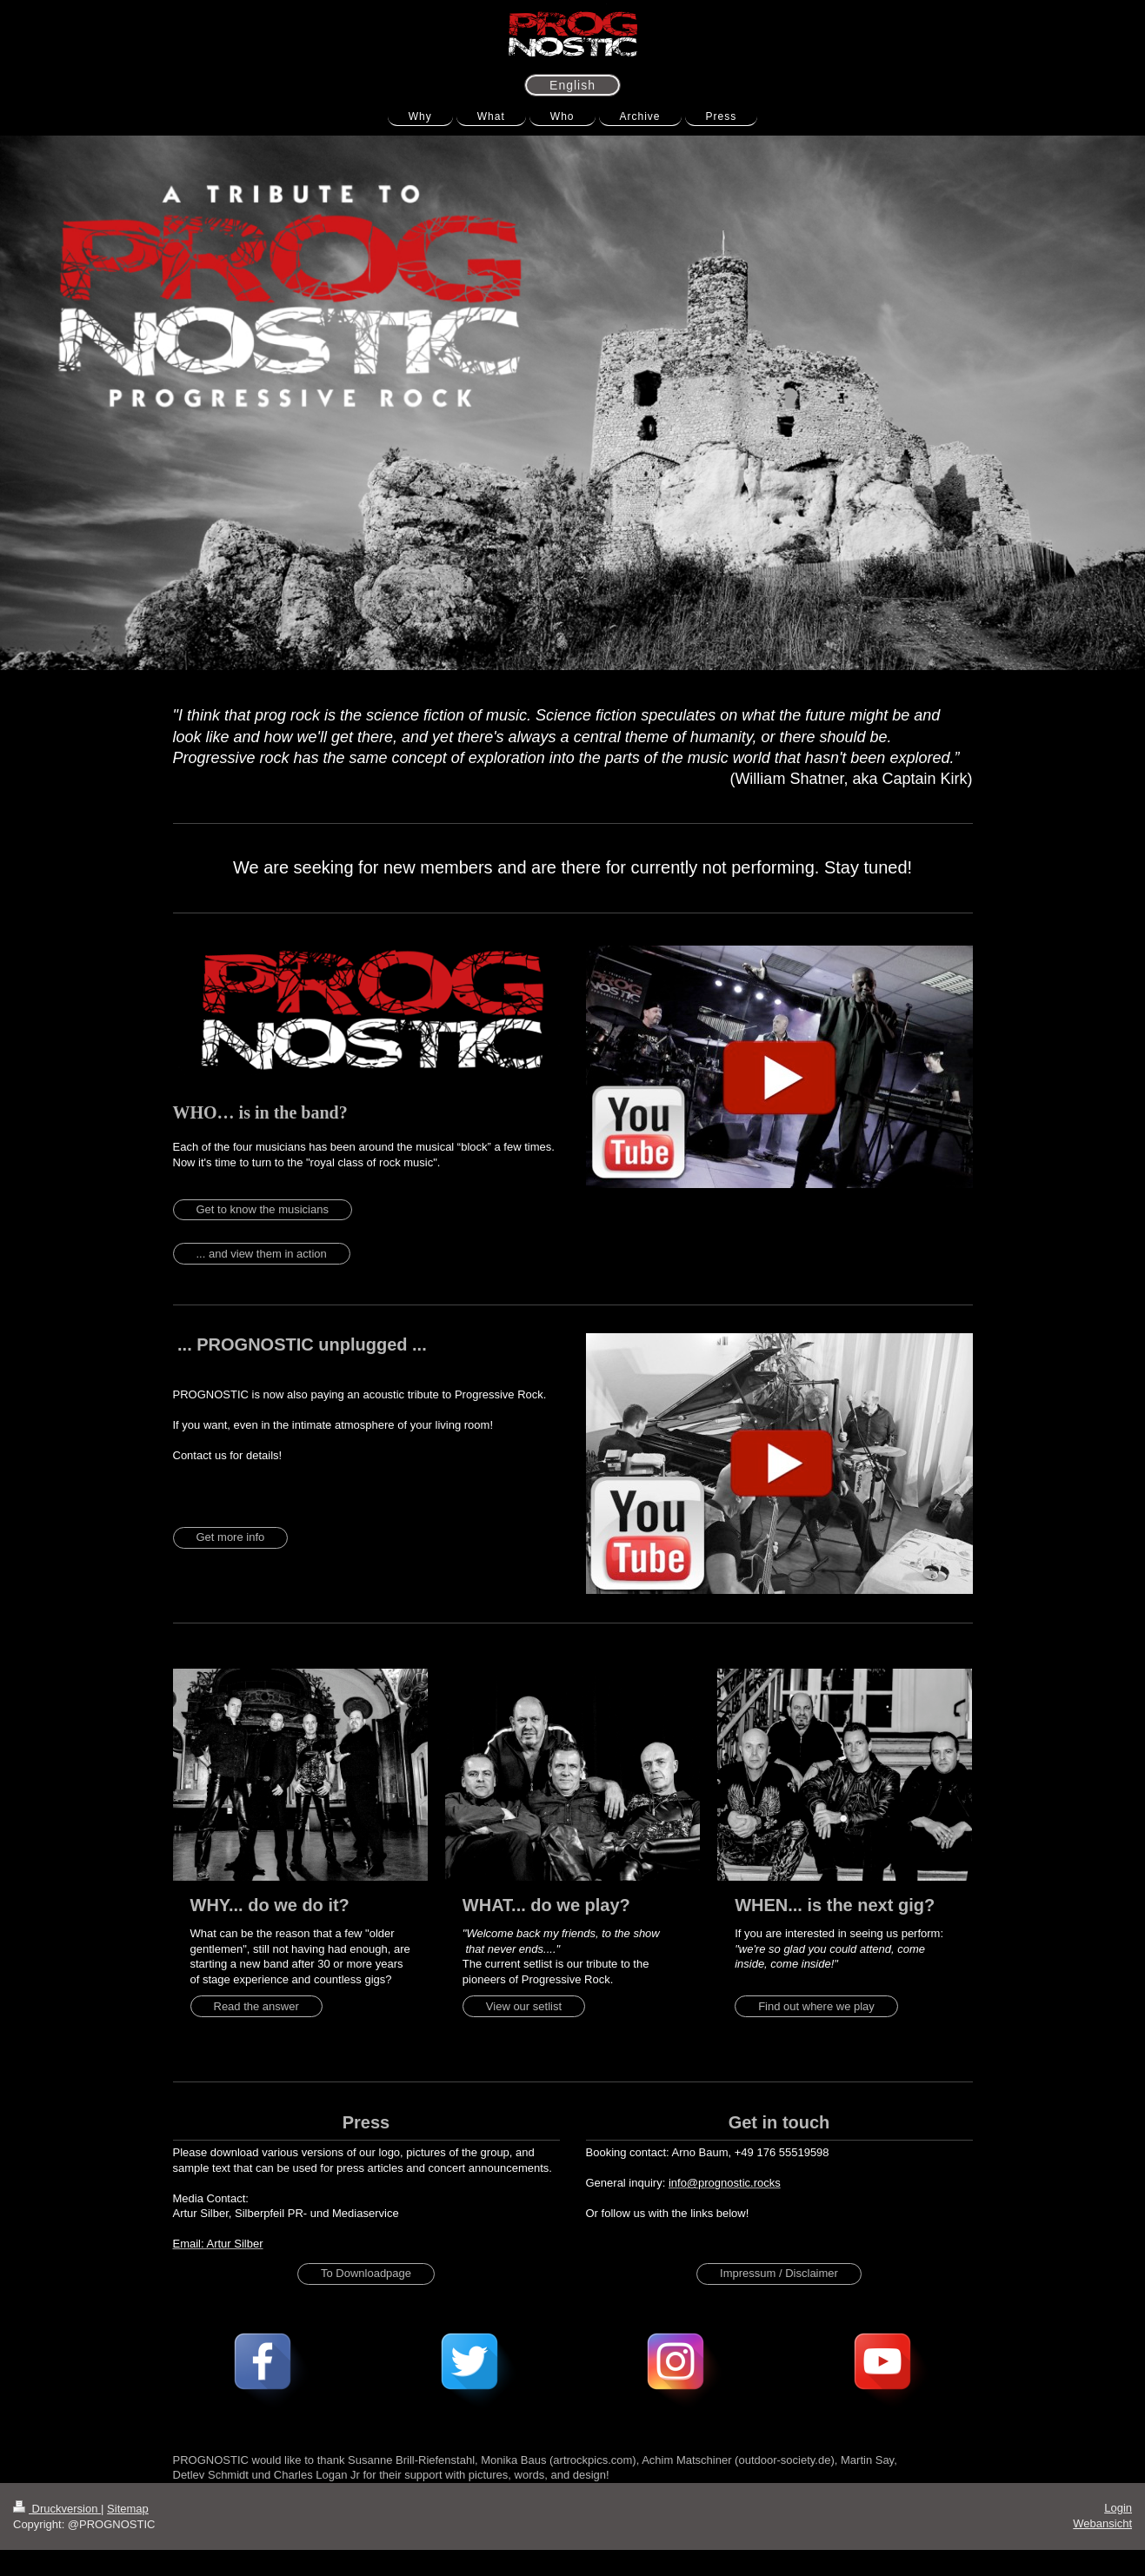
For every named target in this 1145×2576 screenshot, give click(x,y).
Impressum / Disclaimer (779, 2273)
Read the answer (256, 2006)
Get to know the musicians (262, 1209)
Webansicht (1102, 2523)
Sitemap (128, 2508)
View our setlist (524, 2006)
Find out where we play (816, 2006)
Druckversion (57, 2508)
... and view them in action (261, 1253)
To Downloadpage (366, 2273)
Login (1118, 2507)
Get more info (230, 1537)
